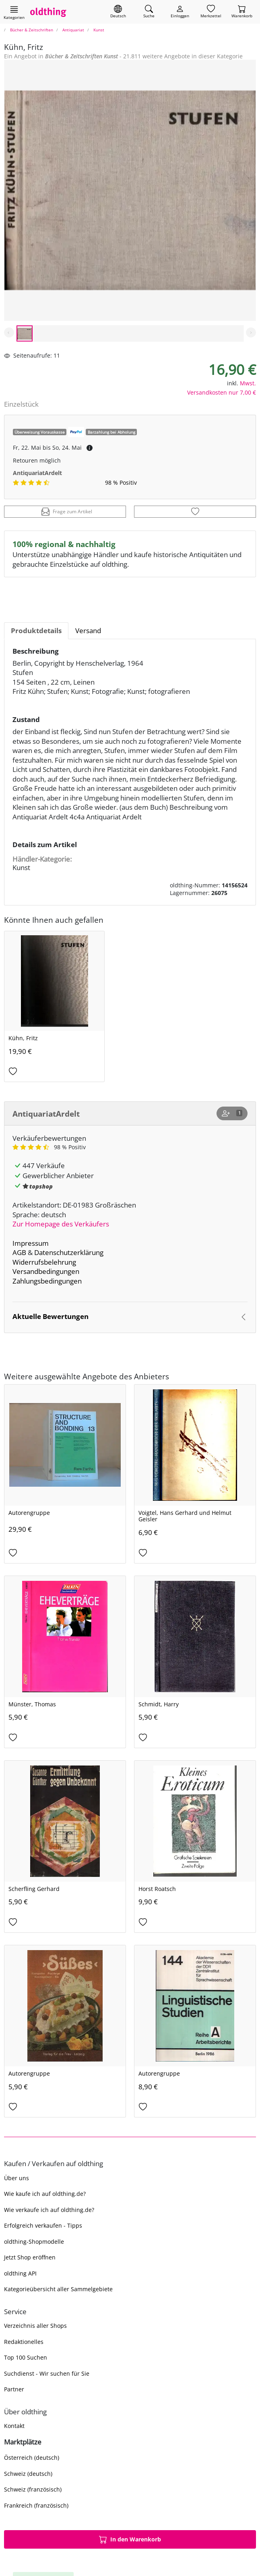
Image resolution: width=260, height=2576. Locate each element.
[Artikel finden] (149, 12)
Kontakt (14, 2426)
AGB (19, 1252)
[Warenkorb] (241, 12)
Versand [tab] (88, 630)
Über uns (16, 2178)
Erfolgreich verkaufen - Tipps (43, 2225)
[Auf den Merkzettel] (195, 512)
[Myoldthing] (180, 12)
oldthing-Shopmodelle (34, 2241)
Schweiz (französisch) (33, 2489)
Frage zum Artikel (66, 512)
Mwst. (248, 383)
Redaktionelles (23, 2342)
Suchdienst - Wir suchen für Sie (46, 2373)
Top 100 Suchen (25, 2357)
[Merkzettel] (210, 12)
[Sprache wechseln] (118, 12)
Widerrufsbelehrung (44, 1262)
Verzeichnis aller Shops (35, 2325)
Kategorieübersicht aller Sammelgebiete (58, 2289)
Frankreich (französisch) (36, 2505)
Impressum (30, 1243)
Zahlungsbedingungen (47, 1281)
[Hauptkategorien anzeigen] (14, 12)
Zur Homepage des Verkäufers (60, 1223)
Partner (14, 2389)
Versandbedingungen (45, 1271)
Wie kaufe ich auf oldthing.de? (45, 2193)
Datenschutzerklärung (68, 1252)
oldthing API (20, 2273)
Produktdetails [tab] (36, 630)
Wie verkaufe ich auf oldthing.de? (49, 2210)
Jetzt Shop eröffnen (30, 2257)
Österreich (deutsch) (31, 2457)
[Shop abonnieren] (232, 1113)
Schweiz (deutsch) (28, 2473)
